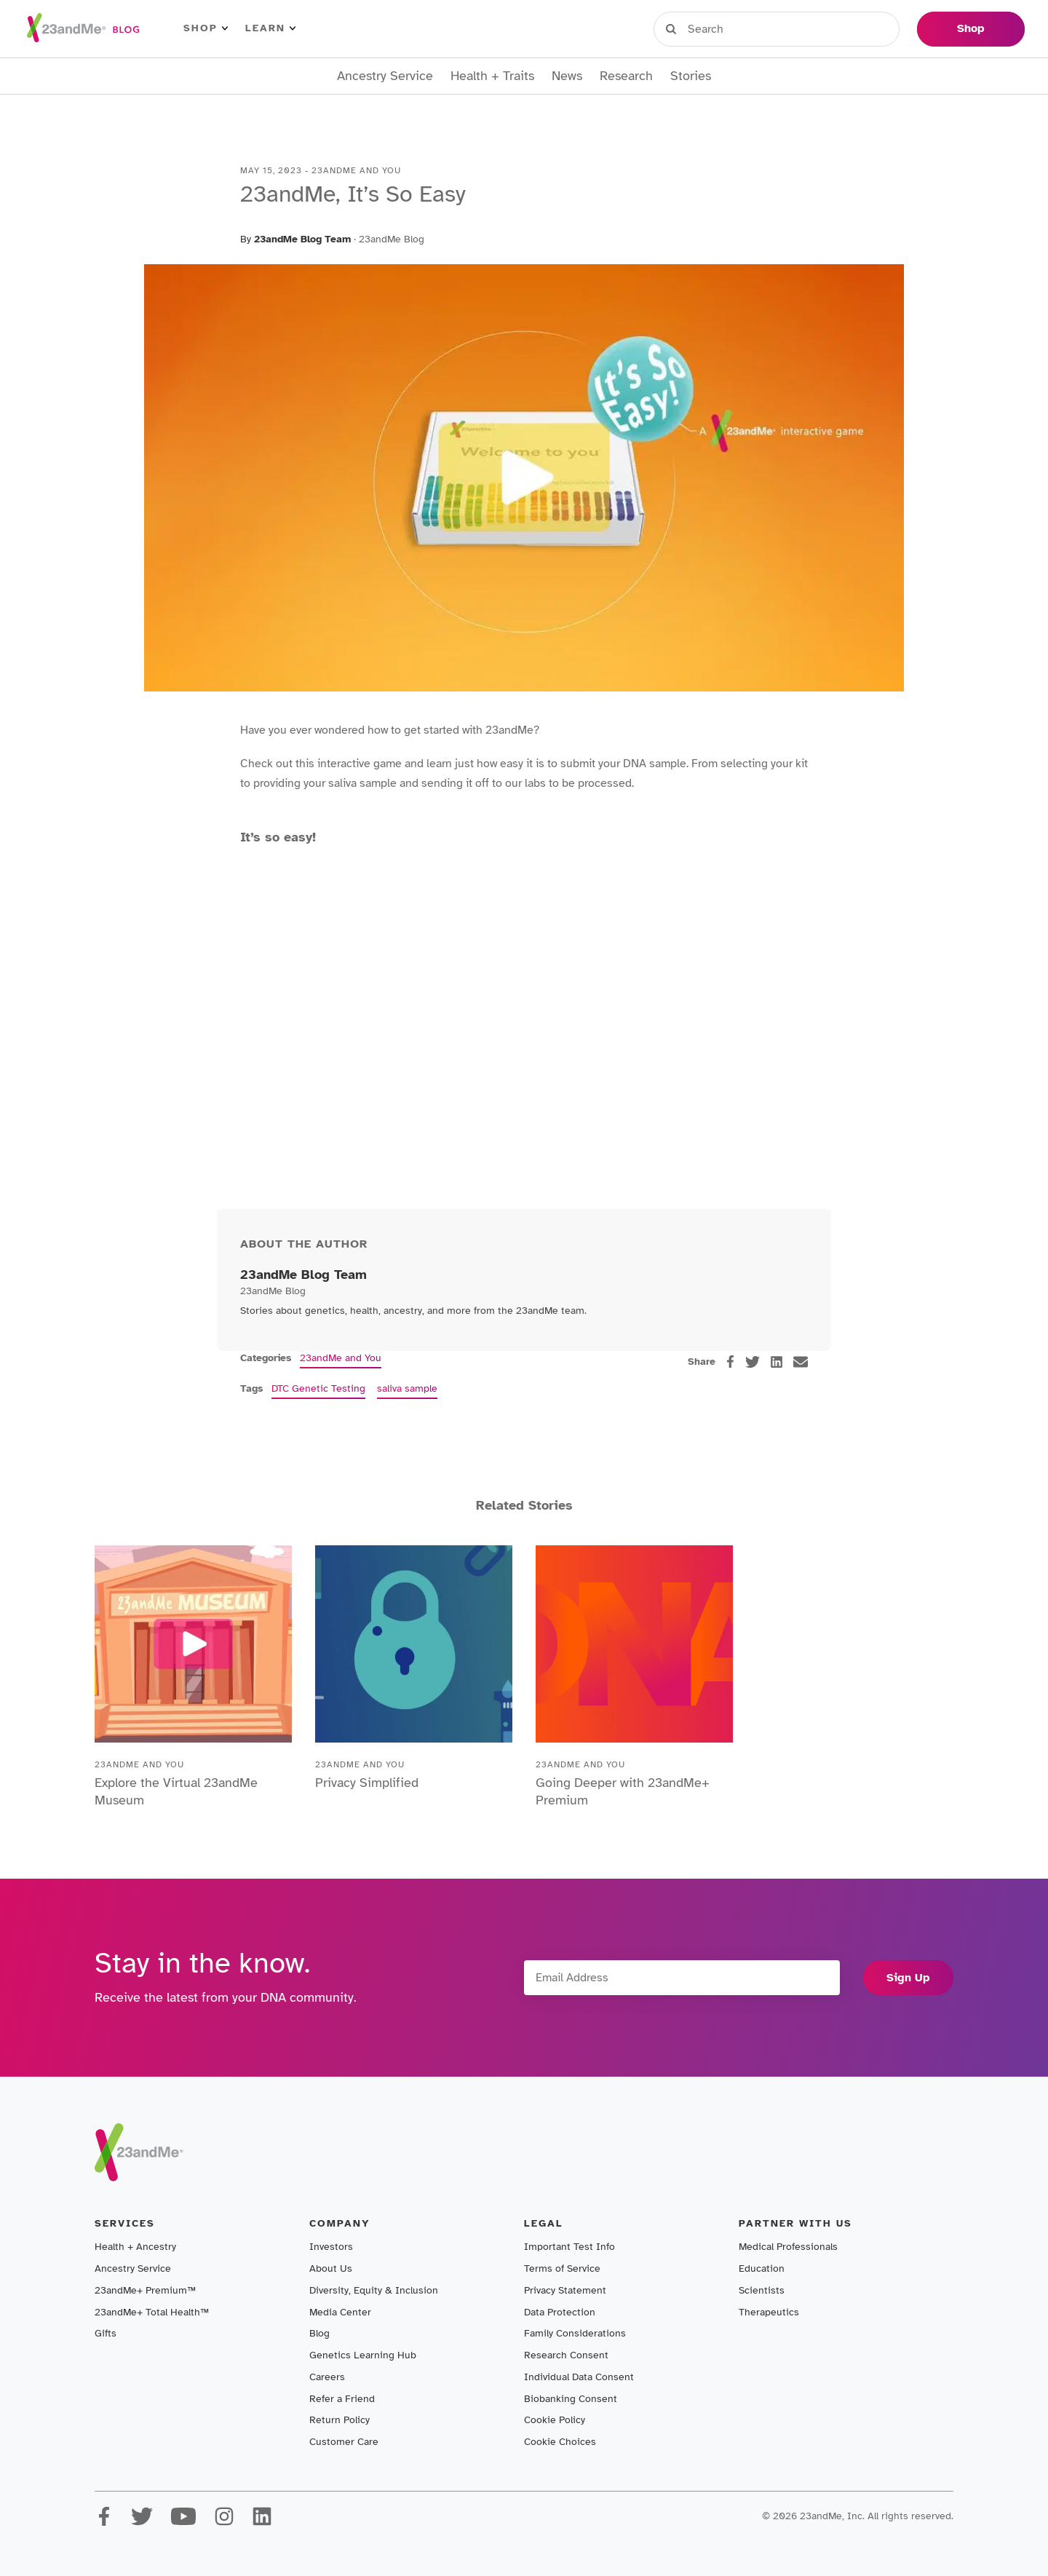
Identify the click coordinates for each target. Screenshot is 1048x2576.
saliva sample (407, 1388)
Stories (690, 76)
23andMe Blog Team (302, 239)
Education (762, 2268)
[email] (800, 1362)
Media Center (340, 2312)
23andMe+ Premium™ (145, 2290)
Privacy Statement (565, 2290)
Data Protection (559, 2312)
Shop (205, 28)
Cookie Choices (560, 2442)
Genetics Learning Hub (362, 2355)
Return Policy (339, 2420)
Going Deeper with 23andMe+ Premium (623, 1791)
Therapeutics (769, 2312)
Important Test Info (569, 2246)
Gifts (105, 2333)
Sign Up (908, 1977)
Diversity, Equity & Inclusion (373, 2290)
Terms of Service (562, 2268)
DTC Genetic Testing (318, 1388)
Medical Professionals (788, 2246)
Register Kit (807, 28)
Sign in (721, 28)
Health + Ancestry (135, 2246)
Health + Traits (492, 76)
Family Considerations (575, 2333)
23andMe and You (340, 1358)
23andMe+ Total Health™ (152, 2312)
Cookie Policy (554, 2420)
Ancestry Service (385, 76)
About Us (330, 2268)
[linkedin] (776, 1361)
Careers (327, 2377)
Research (626, 76)
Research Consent (566, 2355)
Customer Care (343, 2442)
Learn (270, 28)
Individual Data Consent (579, 2377)
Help (884, 28)
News (567, 76)
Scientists (762, 2290)
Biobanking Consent (570, 2399)
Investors (331, 2246)
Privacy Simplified (366, 1783)
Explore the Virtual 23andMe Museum (176, 1791)
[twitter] (752, 1362)
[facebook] (730, 1361)
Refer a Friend (342, 2399)
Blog (319, 2333)
